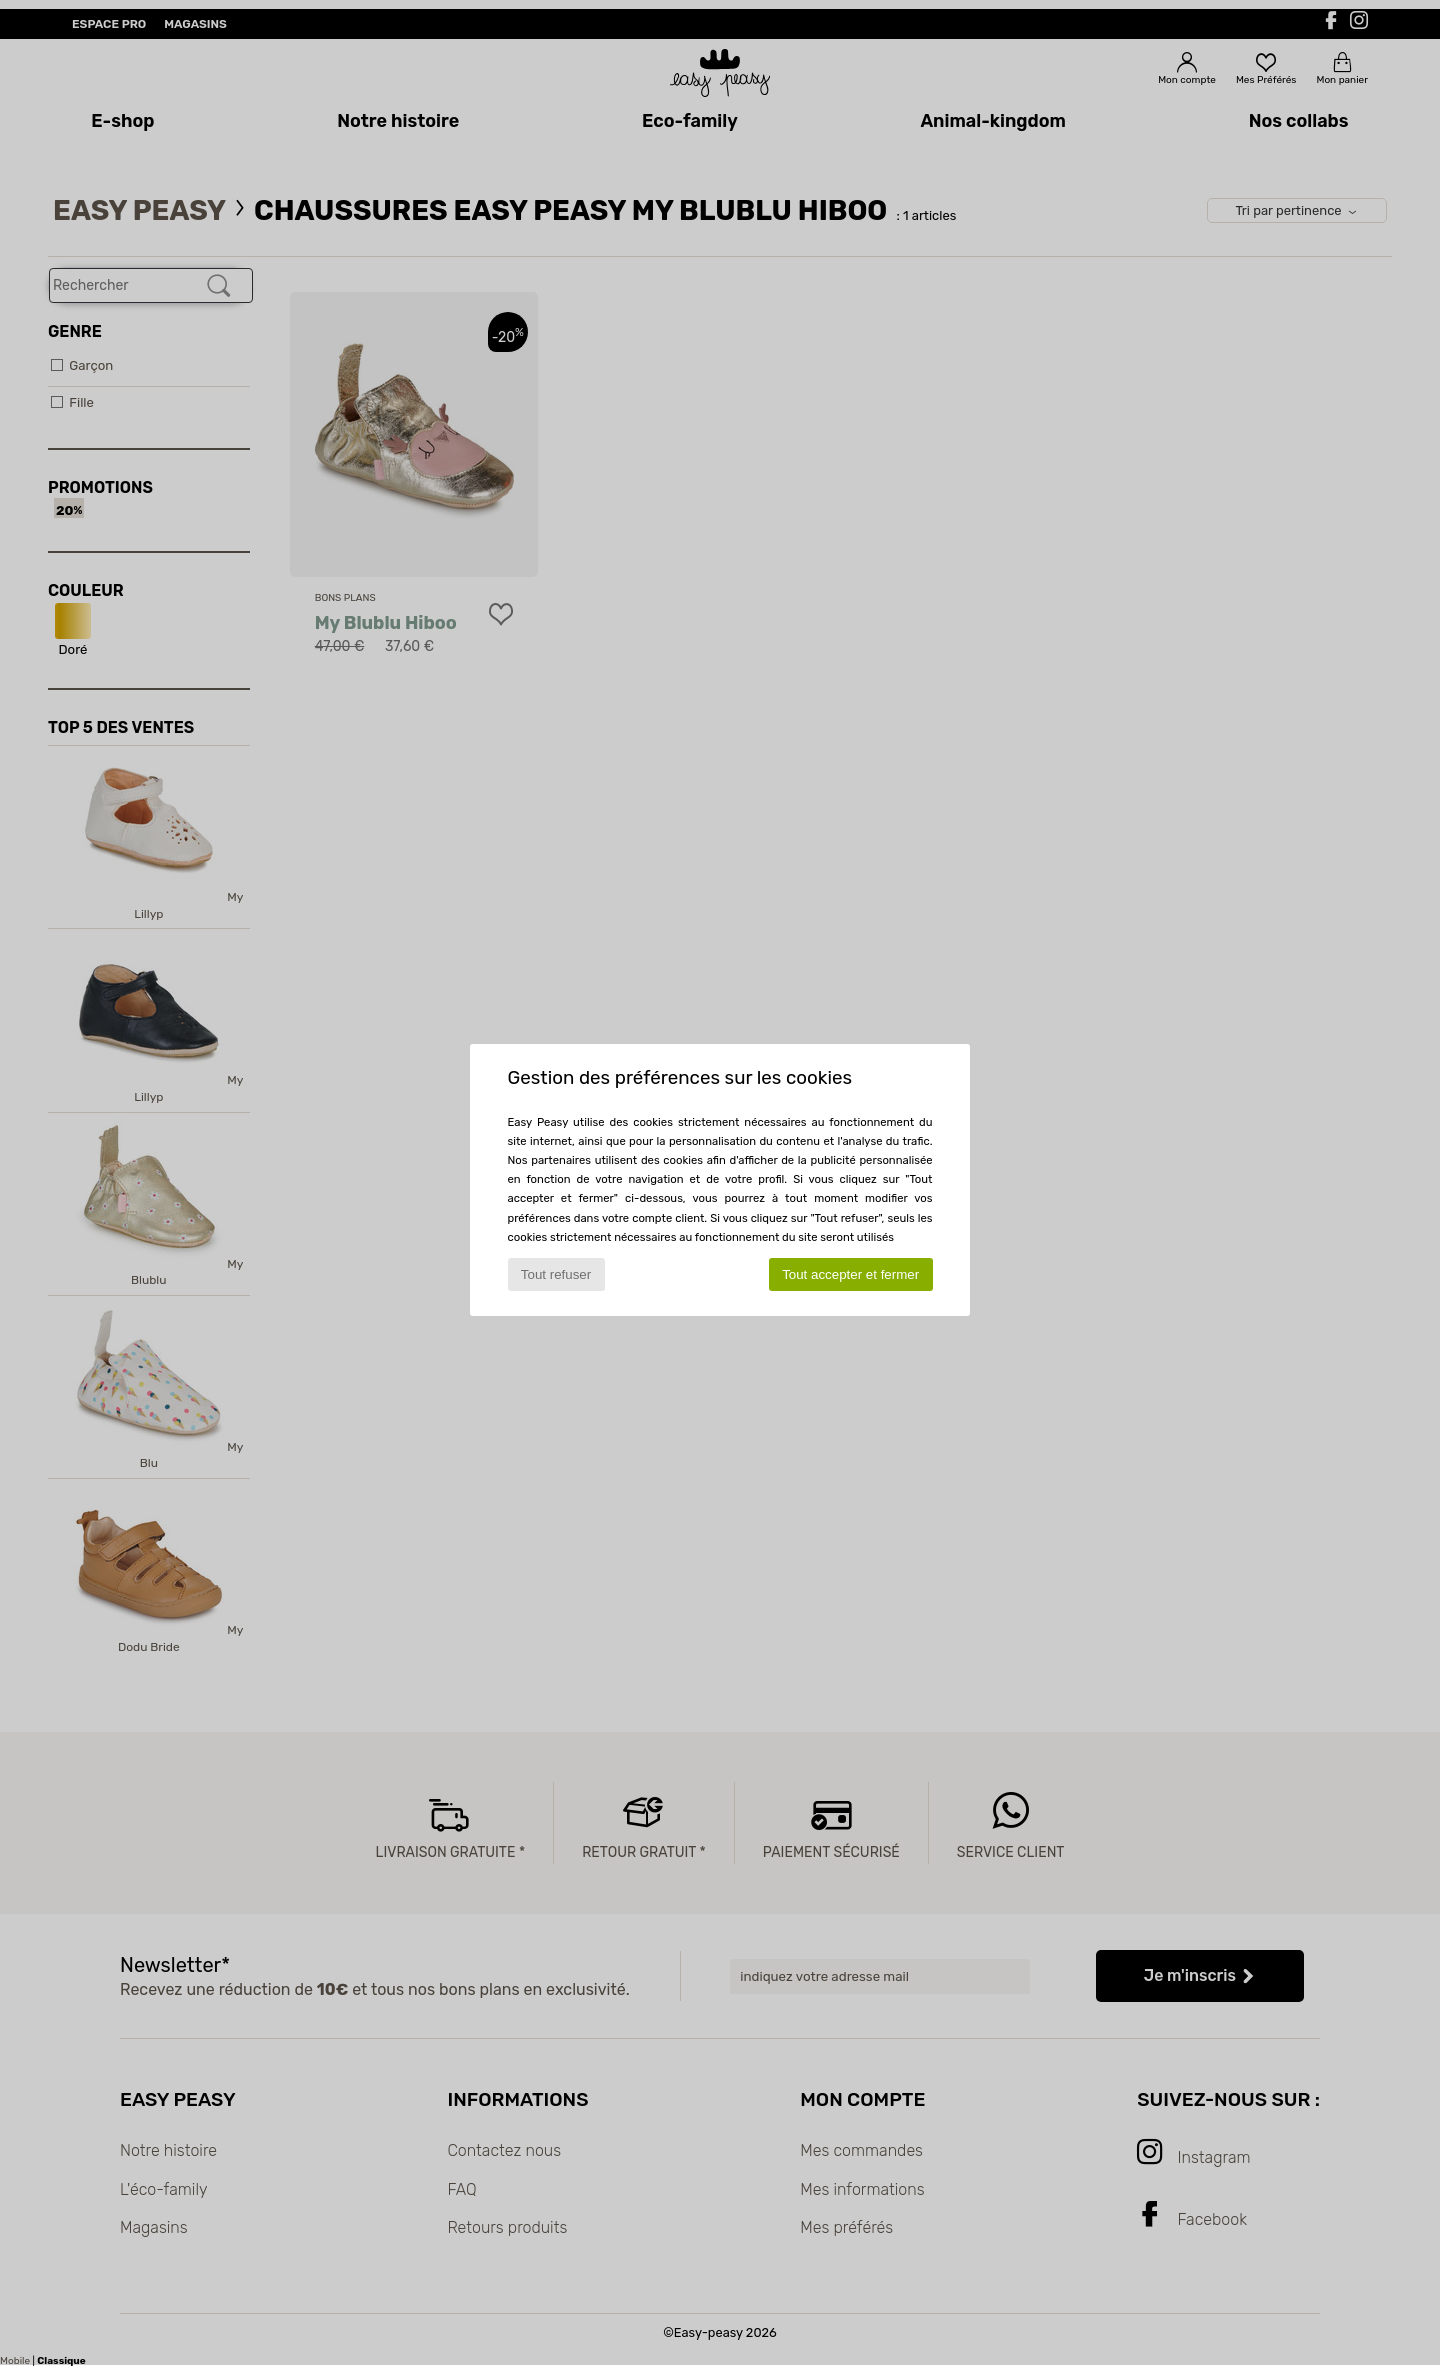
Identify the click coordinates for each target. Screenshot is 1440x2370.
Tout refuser (556, 1274)
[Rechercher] (219, 286)
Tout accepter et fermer (850, 1274)
